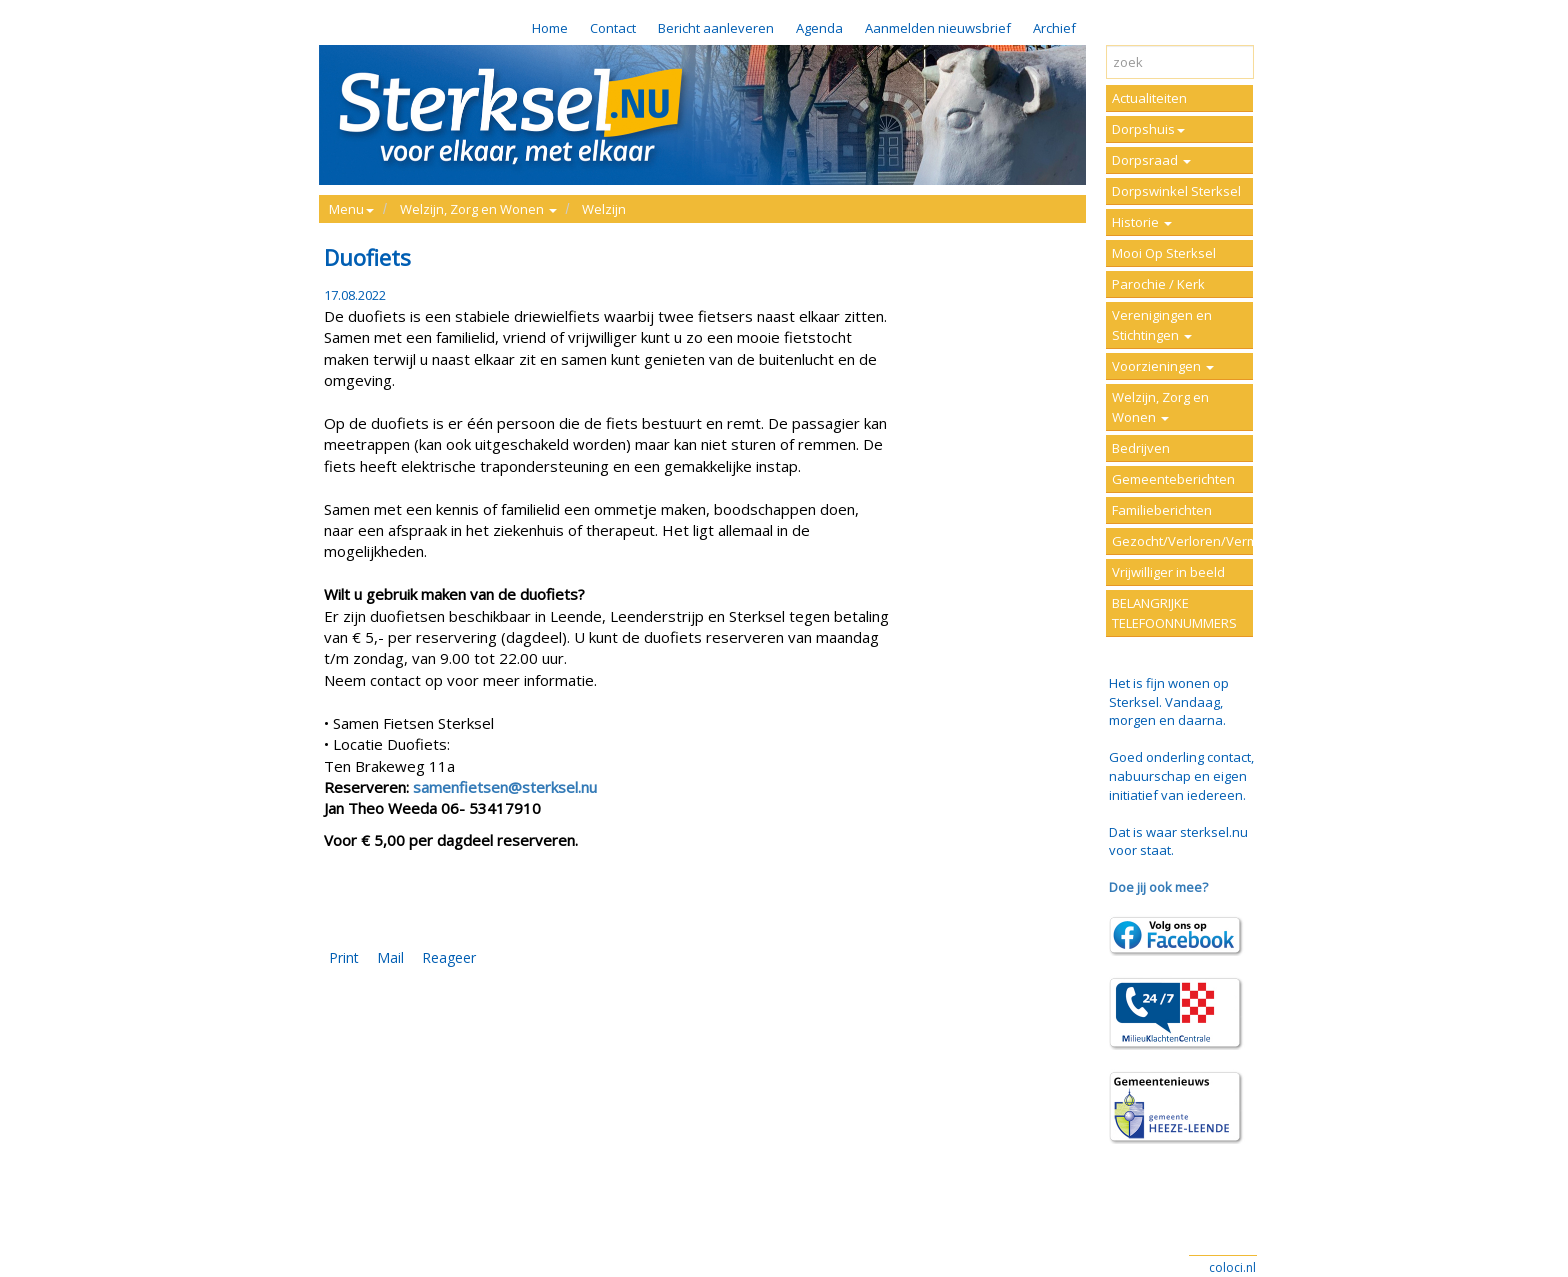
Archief (1054, 28)
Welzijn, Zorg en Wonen (1160, 407)
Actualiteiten (1149, 98)
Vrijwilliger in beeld (1168, 572)
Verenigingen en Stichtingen (1162, 325)
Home (550, 28)
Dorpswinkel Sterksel (1176, 191)
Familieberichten (1162, 510)
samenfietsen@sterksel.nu (505, 787)
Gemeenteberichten (1173, 479)
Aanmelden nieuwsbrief (938, 28)
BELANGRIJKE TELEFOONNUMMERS (1174, 613)
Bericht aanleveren (716, 28)
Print (344, 957)
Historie (1142, 222)
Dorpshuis (1148, 129)
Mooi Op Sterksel (1164, 253)
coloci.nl (1232, 1267)
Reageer (449, 957)
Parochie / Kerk (1158, 284)
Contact (613, 28)
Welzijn (604, 209)
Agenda (819, 28)
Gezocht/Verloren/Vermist (1182, 541)
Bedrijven (1141, 448)
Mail (390, 957)
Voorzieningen (1163, 366)
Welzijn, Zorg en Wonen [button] (478, 209)
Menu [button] (351, 209)
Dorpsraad (1151, 160)
